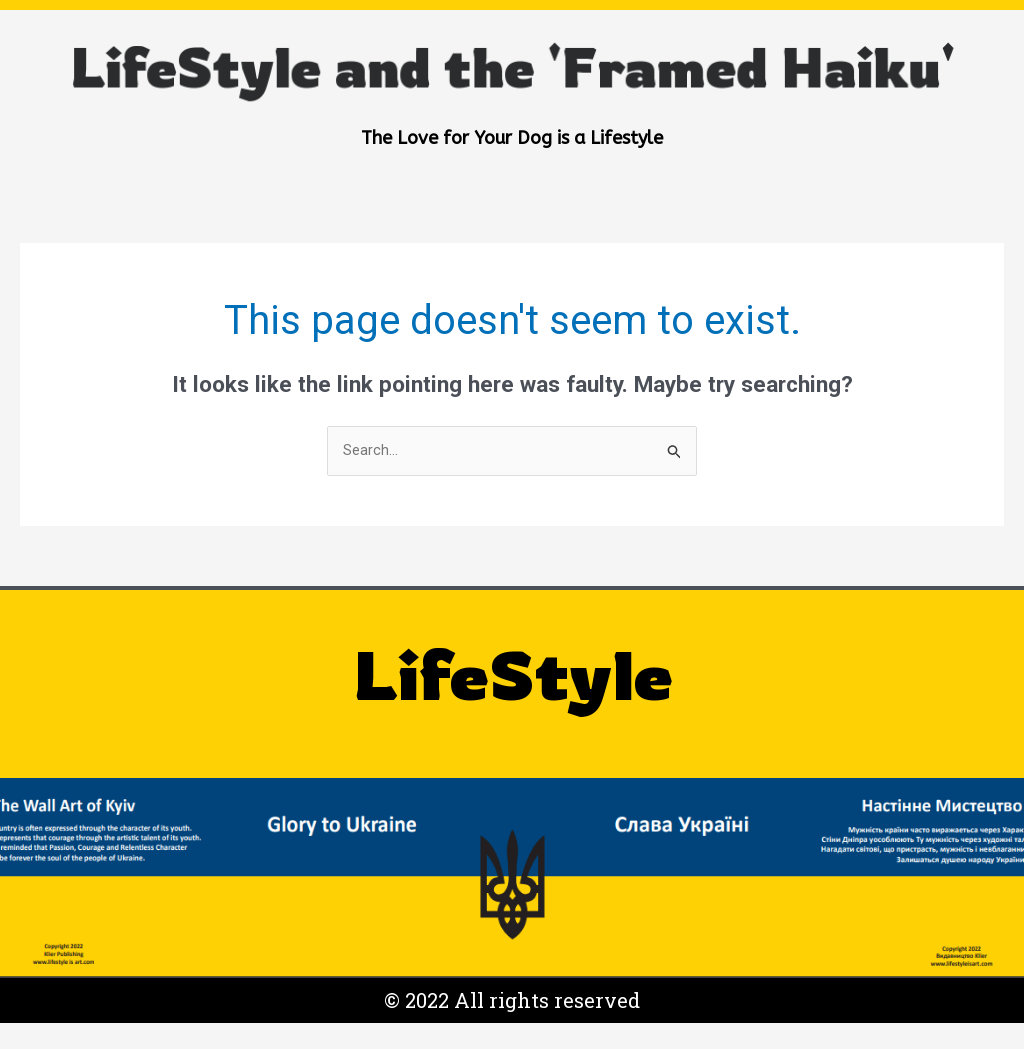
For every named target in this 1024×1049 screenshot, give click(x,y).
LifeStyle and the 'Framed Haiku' (512, 46)
